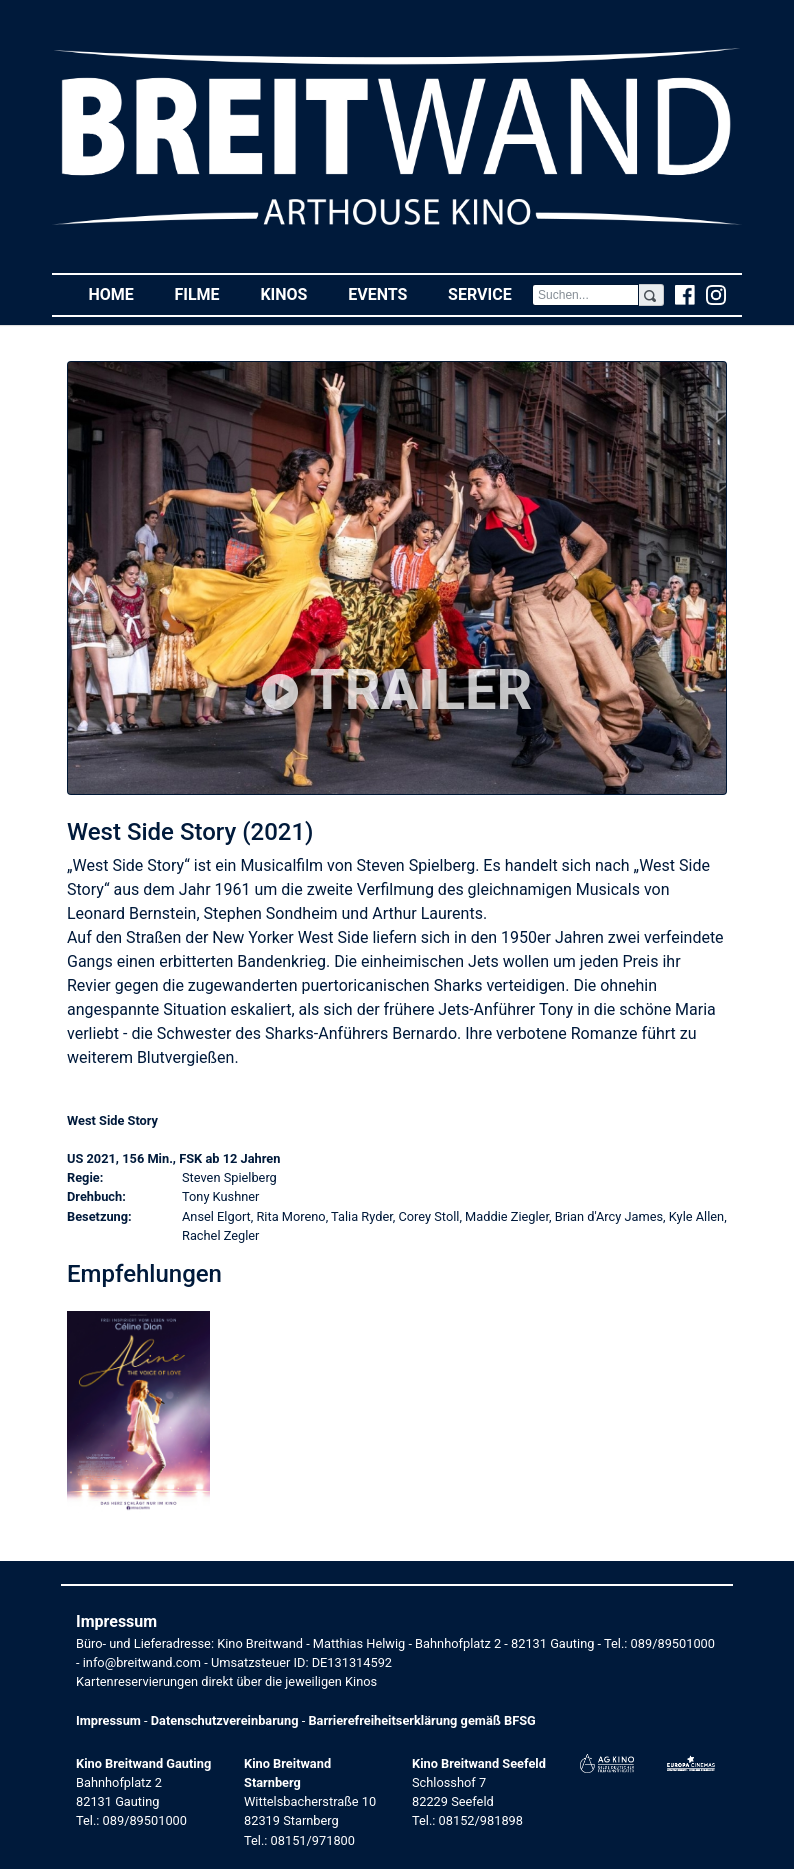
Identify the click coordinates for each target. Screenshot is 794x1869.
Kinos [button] (293, 293)
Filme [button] (207, 293)
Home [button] (121, 293)
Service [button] (490, 293)
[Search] (585, 295)
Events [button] (388, 293)
